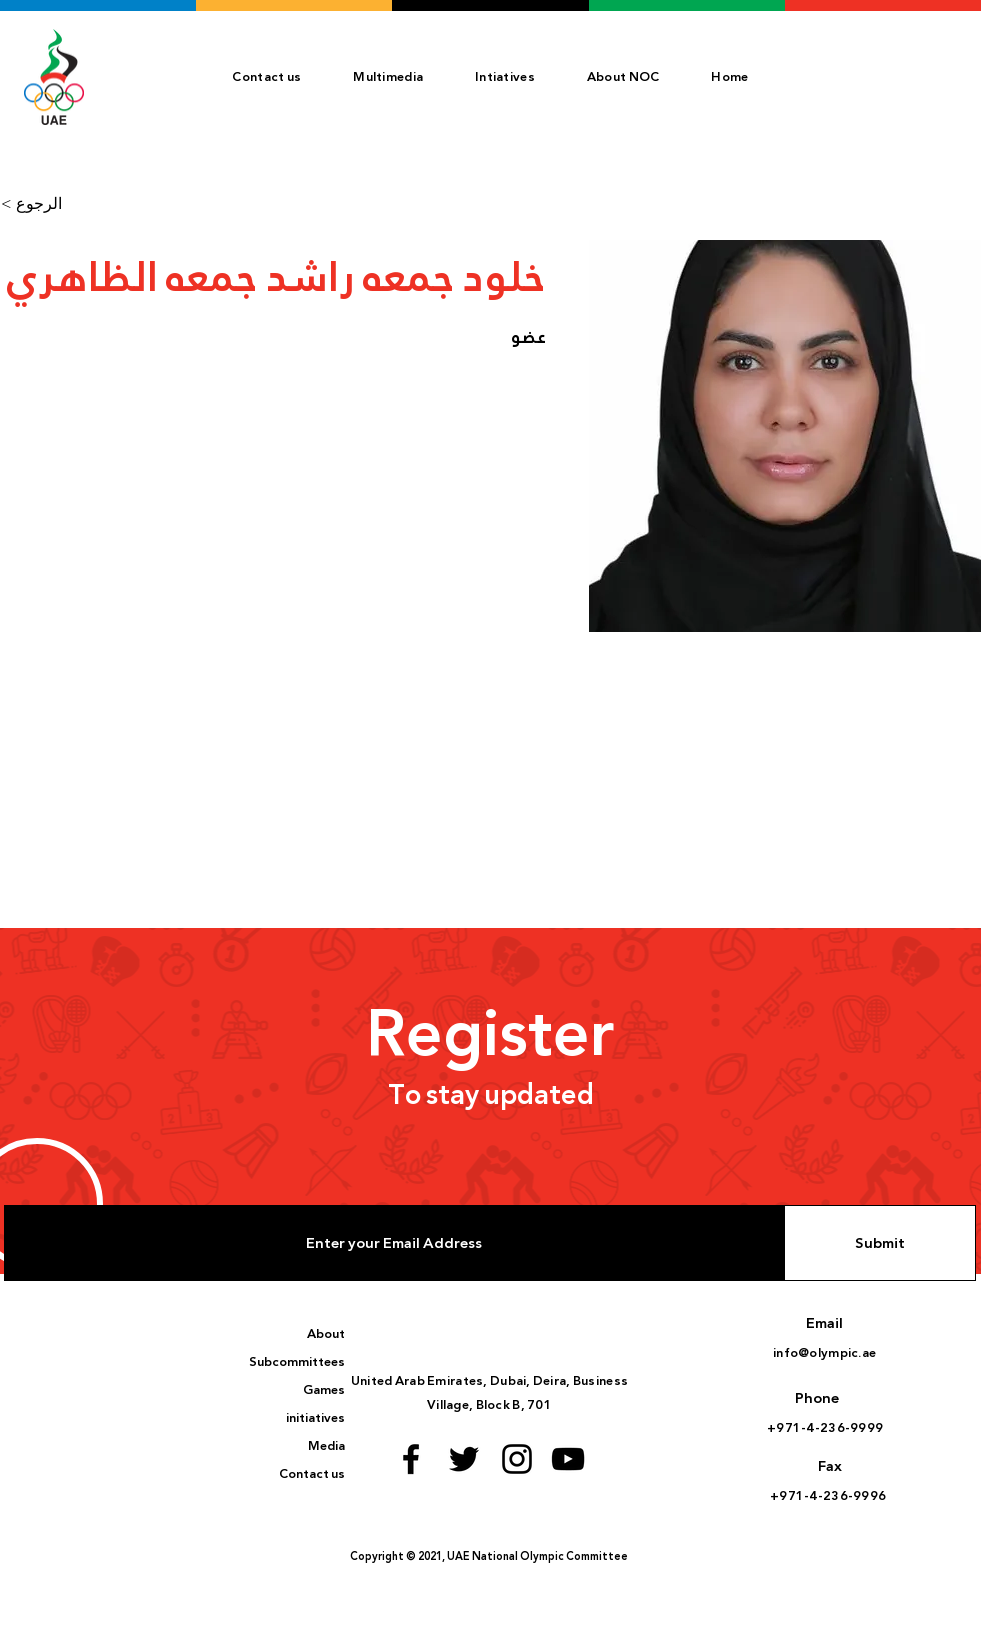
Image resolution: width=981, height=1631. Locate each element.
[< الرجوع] (40, 204)
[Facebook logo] (411, 1459)
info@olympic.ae (824, 1353)
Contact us (312, 1474)
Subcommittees (297, 1362)
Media (326, 1446)
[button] (623, 77)
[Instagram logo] (517, 1459)
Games (324, 1390)
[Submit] (880, 1243)
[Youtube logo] (568, 1459)
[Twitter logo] (464, 1459)
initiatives (315, 1418)
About (326, 1334)
